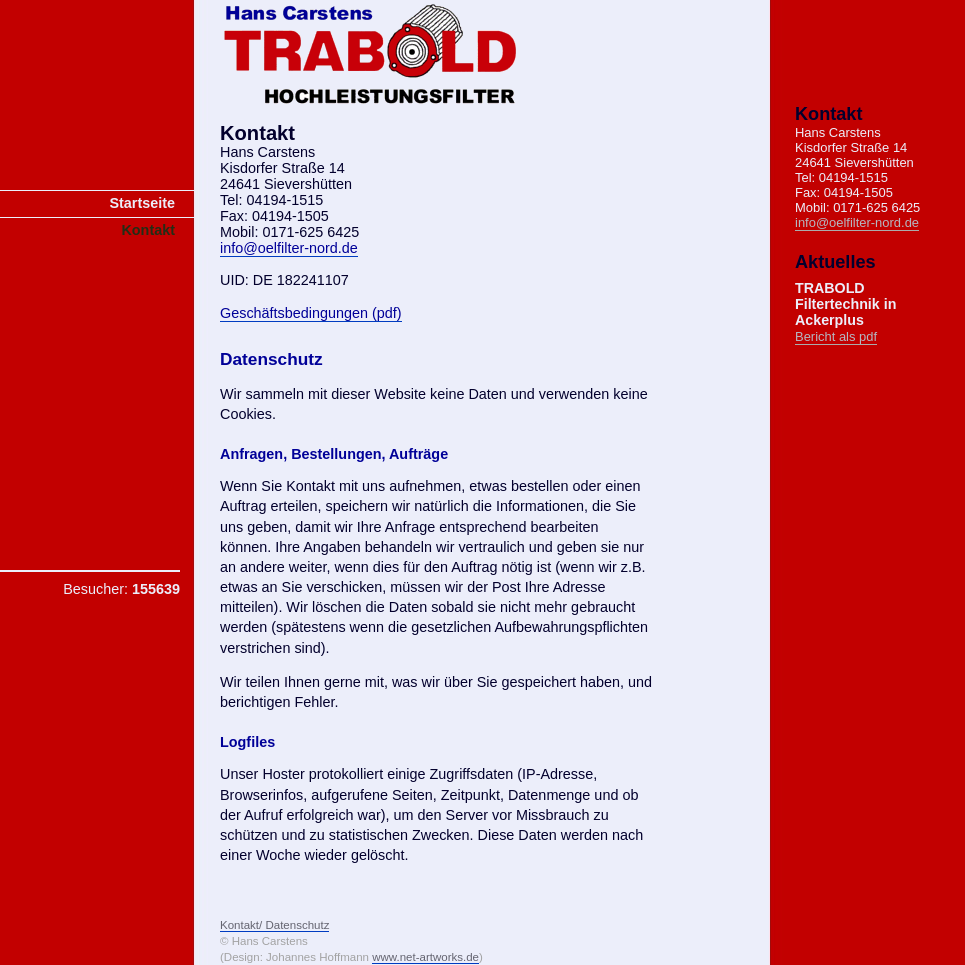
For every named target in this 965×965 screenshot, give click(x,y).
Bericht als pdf (836, 336)
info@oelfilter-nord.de (289, 248)
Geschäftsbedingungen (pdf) (311, 313)
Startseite (142, 203)
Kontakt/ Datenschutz (274, 925)
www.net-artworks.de (425, 957)
